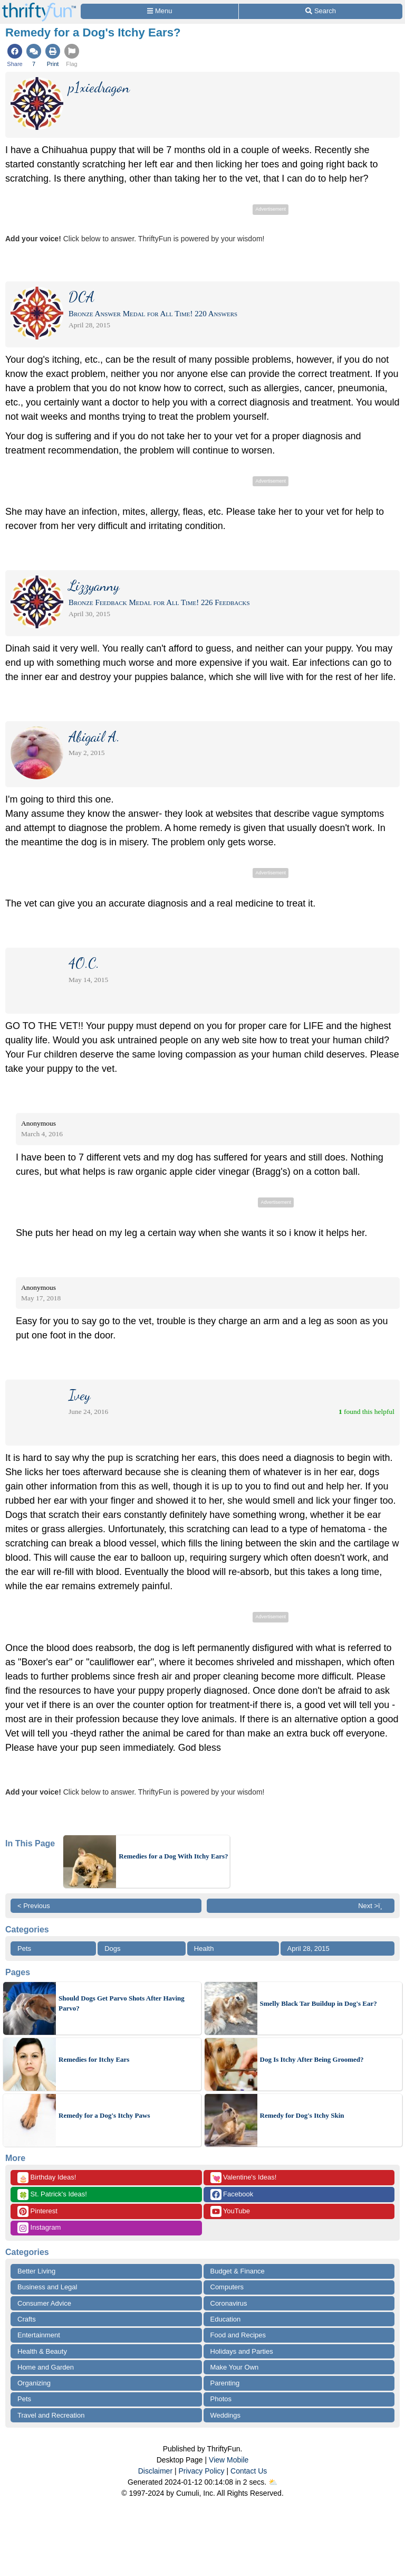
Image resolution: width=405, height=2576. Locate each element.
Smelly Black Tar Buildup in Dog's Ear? (318, 2003)
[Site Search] (320, 11)
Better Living (36, 2271)
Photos (221, 2399)
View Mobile (228, 2460)
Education (225, 2319)
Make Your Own (234, 2367)
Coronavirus (228, 2303)
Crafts (26, 2319)
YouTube (230, 2211)
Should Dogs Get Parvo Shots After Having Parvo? (122, 2003)
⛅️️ (272, 2482)
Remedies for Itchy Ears (94, 2059)
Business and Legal (47, 2287)
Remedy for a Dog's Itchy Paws (104, 2115)
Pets (24, 1948)
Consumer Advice (44, 2303)
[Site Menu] (159, 11)
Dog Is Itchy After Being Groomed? (312, 2059)
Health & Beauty (42, 2351)
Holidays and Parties (241, 2351)
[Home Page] (39, 6)
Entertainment (38, 2335)
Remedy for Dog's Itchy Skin (302, 2115)
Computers (227, 2287)
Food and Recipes (238, 2335)
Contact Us (248, 2471)
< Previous (33, 1906)
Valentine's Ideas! (243, 2177)
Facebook (232, 2194)
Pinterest (37, 2211)
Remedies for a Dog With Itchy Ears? (173, 1856)
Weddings (225, 2415)
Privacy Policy (201, 2471)
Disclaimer (155, 2471)
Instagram (39, 2227)
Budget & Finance (237, 2271)
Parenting (225, 2383)
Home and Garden (45, 2367)
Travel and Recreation (50, 2415)
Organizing (34, 2383)
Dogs (112, 1948)
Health (204, 1948)
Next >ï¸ (373, 1906)
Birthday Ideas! (46, 2177)
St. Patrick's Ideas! (52, 2194)
